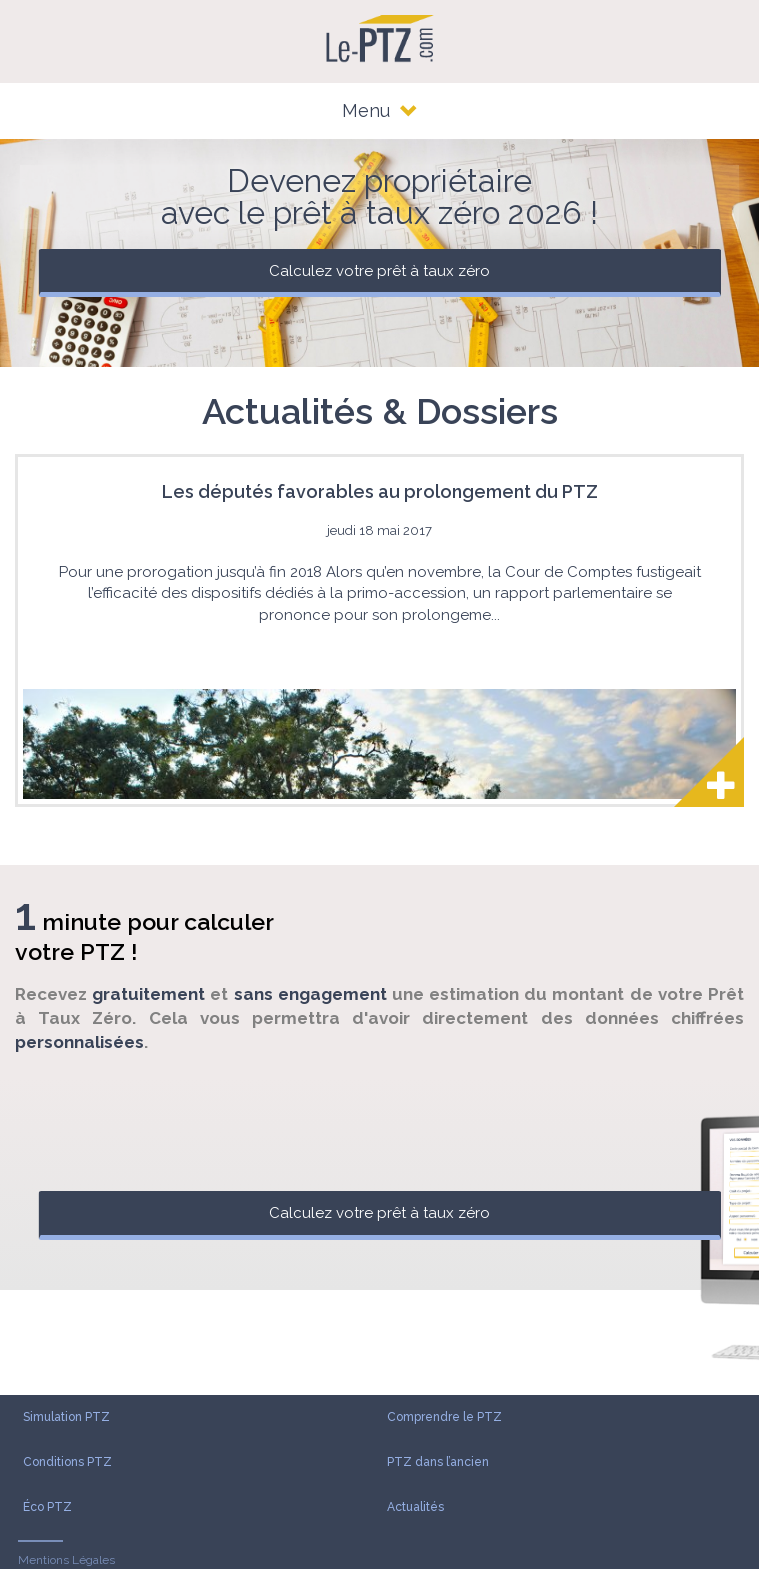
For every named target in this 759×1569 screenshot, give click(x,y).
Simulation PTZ (66, 1417)
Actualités (415, 1507)
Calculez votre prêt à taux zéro (379, 271)
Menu (380, 110)
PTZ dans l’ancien (438, 1462)
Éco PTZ (47, 1507)
